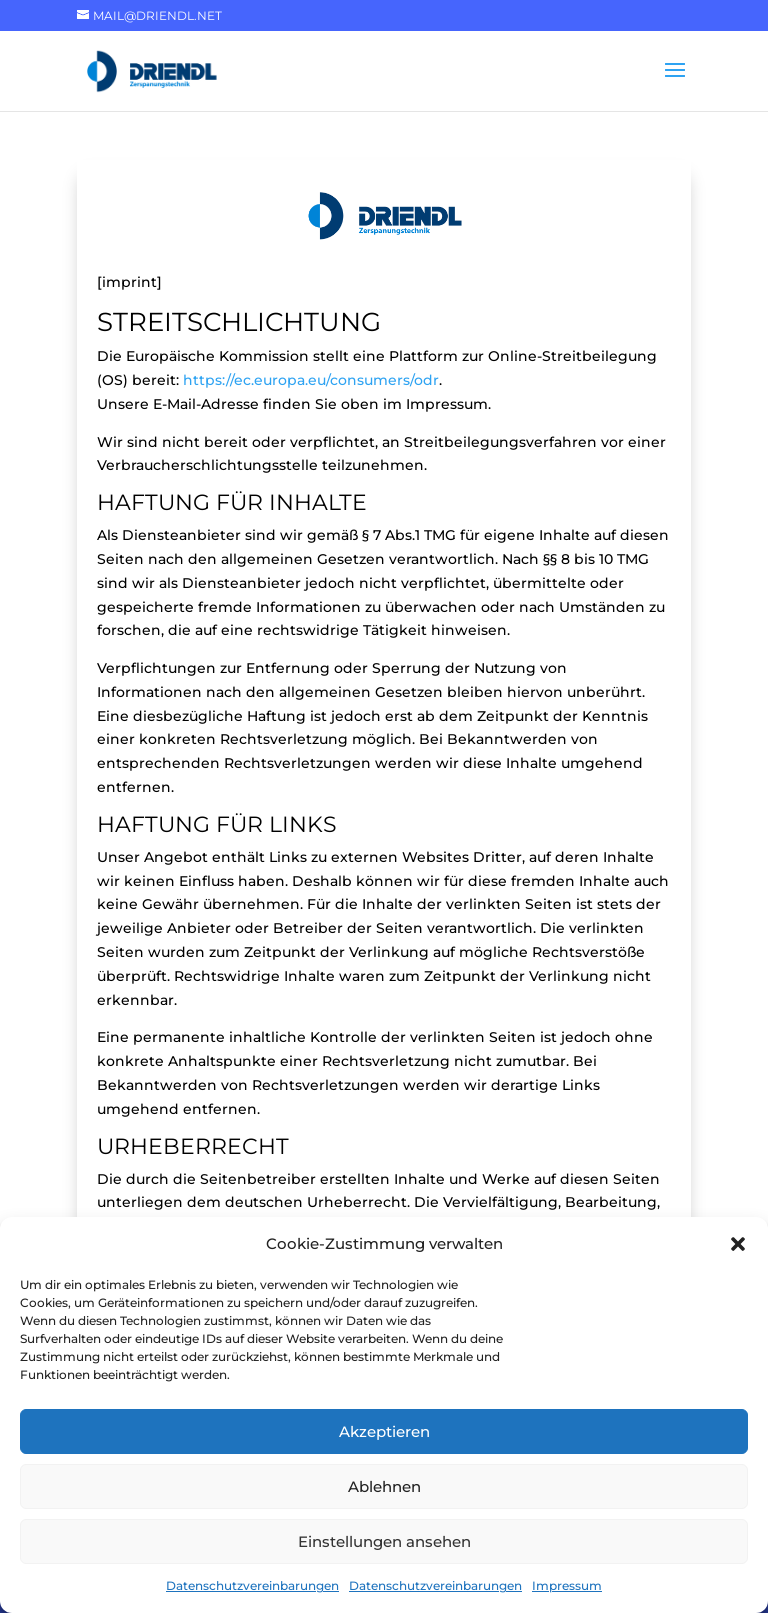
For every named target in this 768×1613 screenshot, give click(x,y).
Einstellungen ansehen (384, 1541)
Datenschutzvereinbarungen (252, 1585)
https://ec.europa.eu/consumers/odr (311, 380)
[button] (738, 1244)
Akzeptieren (384, 1431)
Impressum (567, 1585)
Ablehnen (384, 1486)
